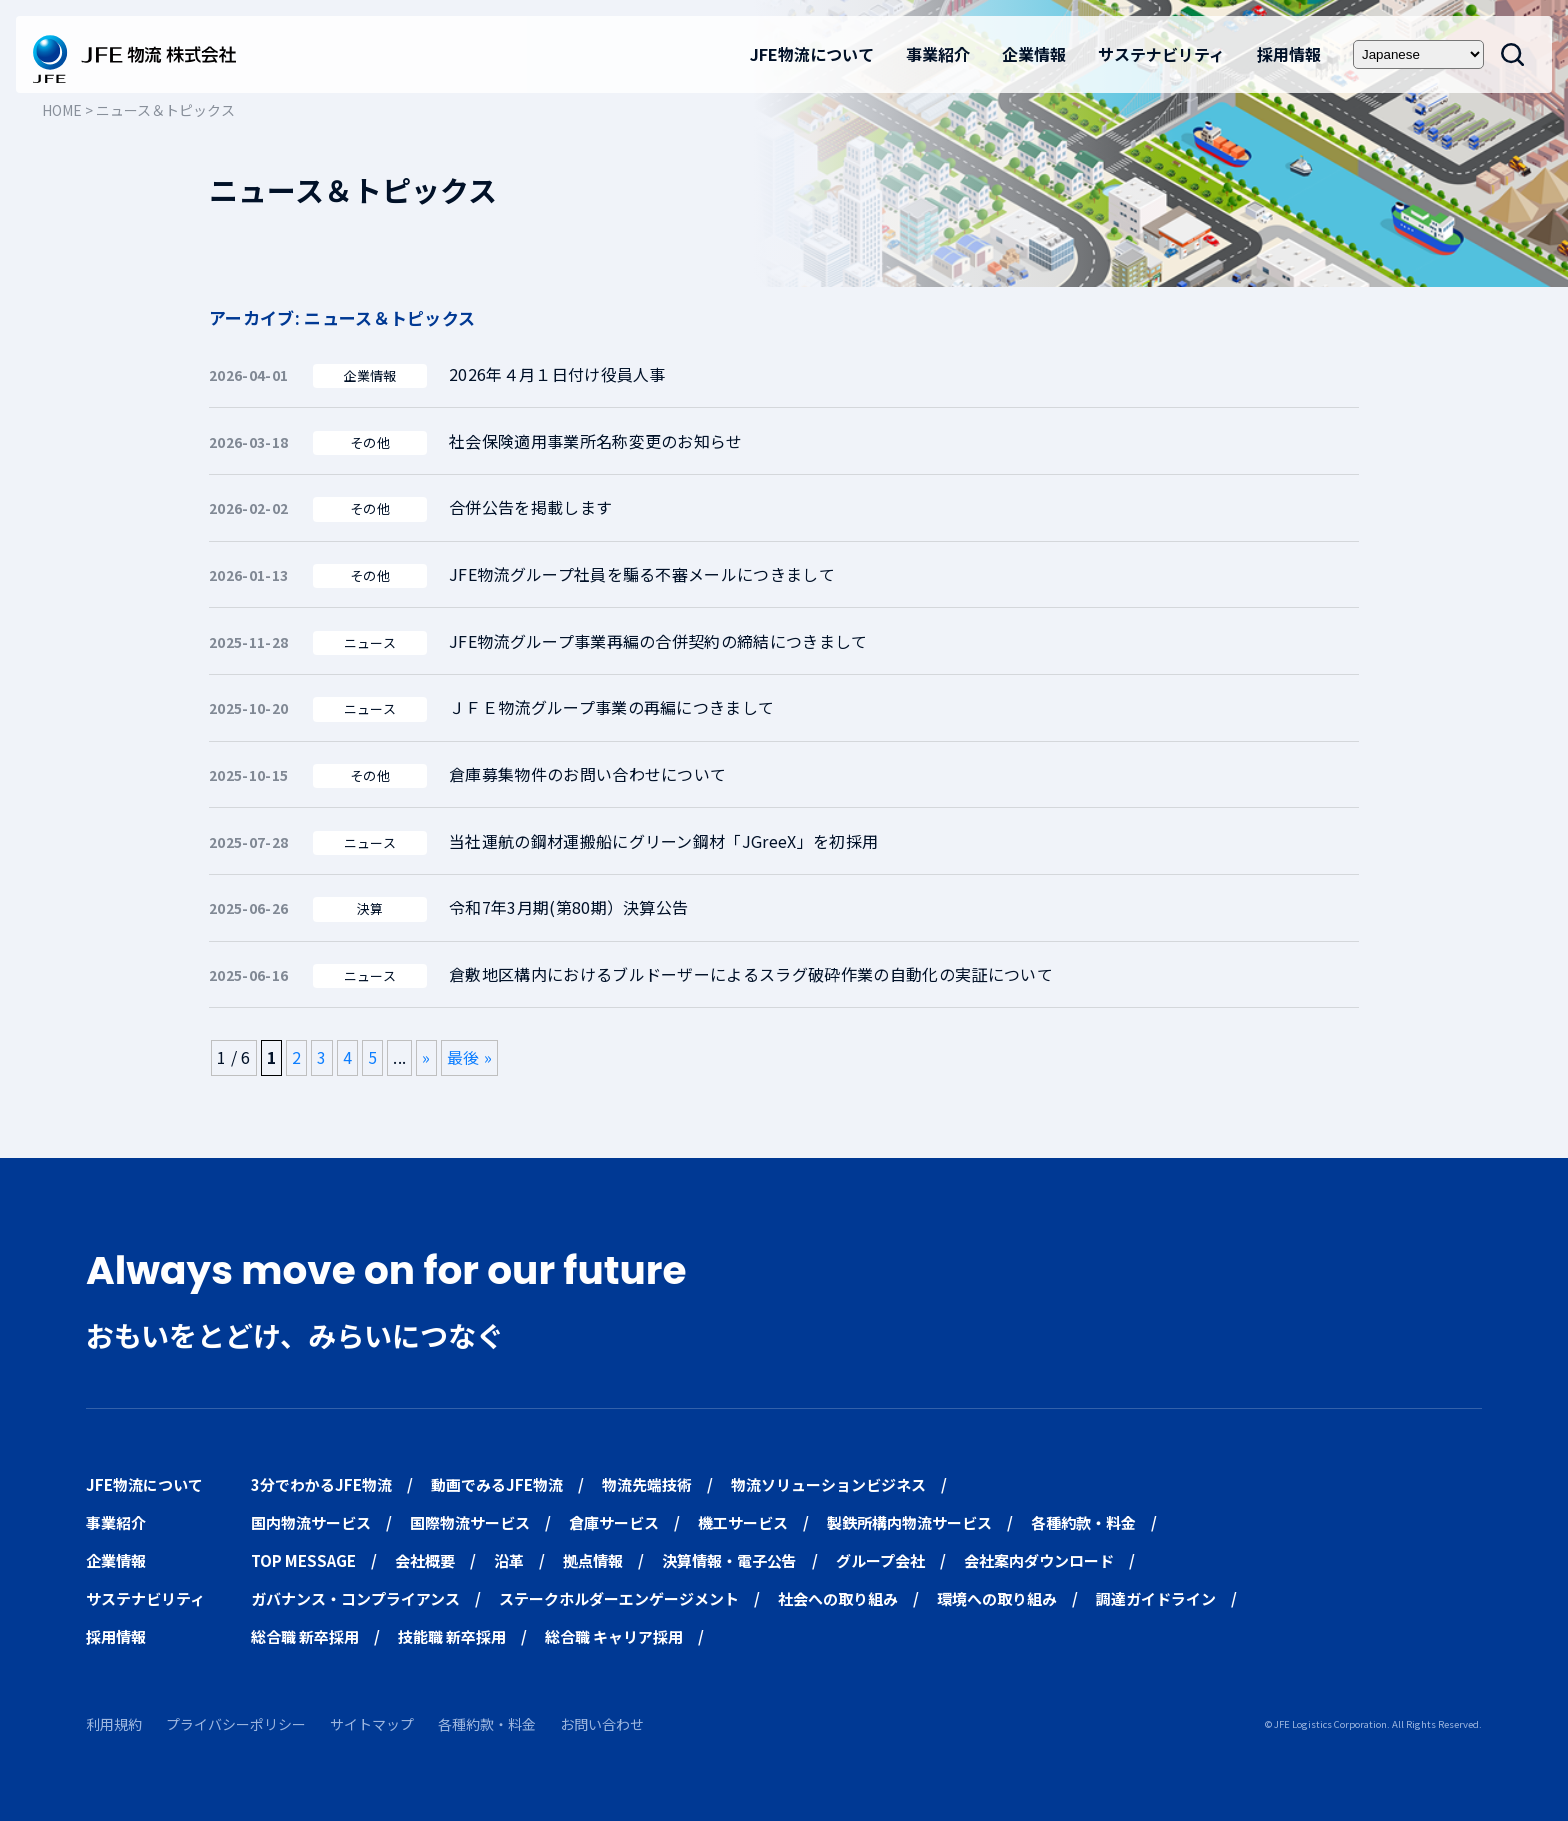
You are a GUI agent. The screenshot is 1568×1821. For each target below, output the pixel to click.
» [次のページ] (426, 1057)
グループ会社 (880, 1560)
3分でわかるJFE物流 (321, 1484)
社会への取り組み (838, 1598)
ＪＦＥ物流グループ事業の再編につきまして (611, 707)
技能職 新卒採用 (452, 1636)
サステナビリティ (1161, 54)
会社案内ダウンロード (1039, 1560)
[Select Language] (1418, 54)
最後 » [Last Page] (469, 1057)
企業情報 (1034, 54)
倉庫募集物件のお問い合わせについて (587, 774)
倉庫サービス (614, 1522)
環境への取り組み (997, 1598)
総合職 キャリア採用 (614, 1636)
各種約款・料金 (1083, 1522)
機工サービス (743, 1522)
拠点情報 (593, 1560)
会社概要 (425, 1560)
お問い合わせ (602, 1724)
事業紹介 (938, 54)
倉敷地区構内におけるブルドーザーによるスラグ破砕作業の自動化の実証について (751, 974)
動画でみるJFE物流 (497, 1484)
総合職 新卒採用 (305, 1636)
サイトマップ (372, 1724)
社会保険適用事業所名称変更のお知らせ (596, 441)
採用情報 (1289, 54)
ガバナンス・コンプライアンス (355, 1598)
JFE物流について (812, 54)
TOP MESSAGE (303, 1560)
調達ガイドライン (1156, 1598)
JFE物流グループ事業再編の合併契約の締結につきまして (658, 641)
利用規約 (114, 1724)
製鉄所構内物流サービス (909, 1522)
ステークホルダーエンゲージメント (619, 1598)
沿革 (509, 1560)
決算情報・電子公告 (729, 1560)
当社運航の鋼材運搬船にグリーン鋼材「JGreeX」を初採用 (663, 841)
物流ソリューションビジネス (828, 1484)
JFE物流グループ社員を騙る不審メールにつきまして (642, 574)
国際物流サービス (470, 1522)
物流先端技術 (647, 1484)
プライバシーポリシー (236, 1724)
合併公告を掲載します (530, 507)
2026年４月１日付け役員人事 (557, 374)
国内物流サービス (311, 1522)
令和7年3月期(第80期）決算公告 (568, 907)
